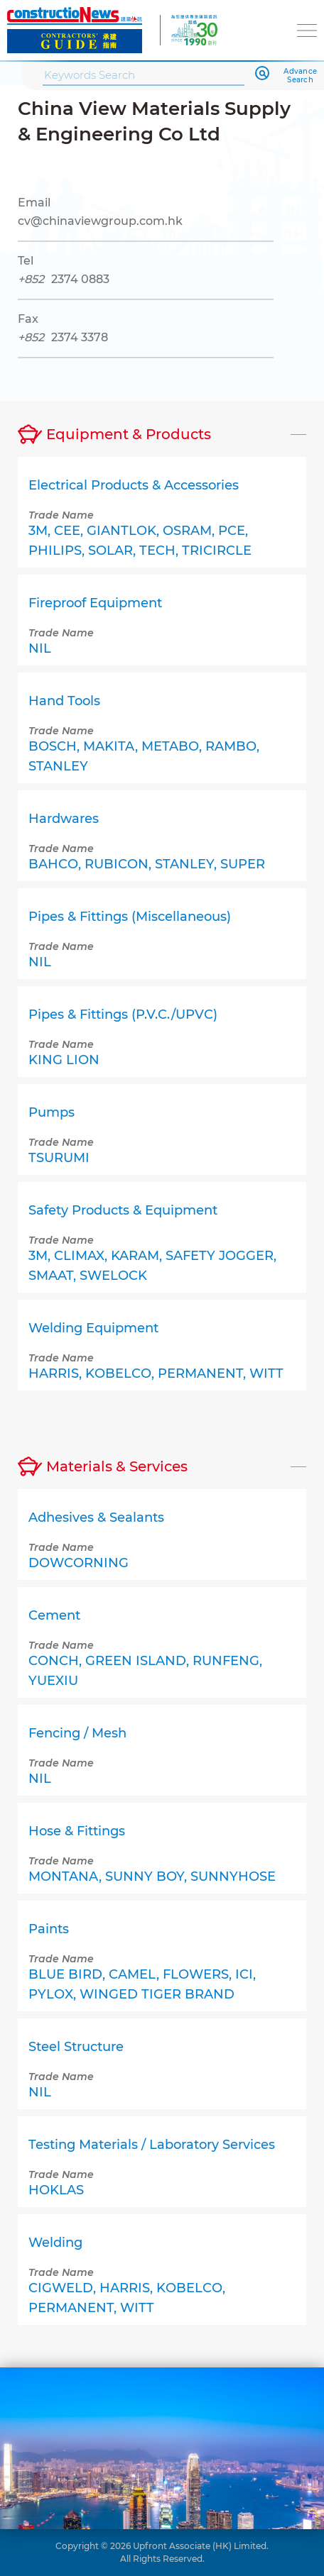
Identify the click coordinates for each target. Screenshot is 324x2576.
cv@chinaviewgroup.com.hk (100, 221)
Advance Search (300, 75)
